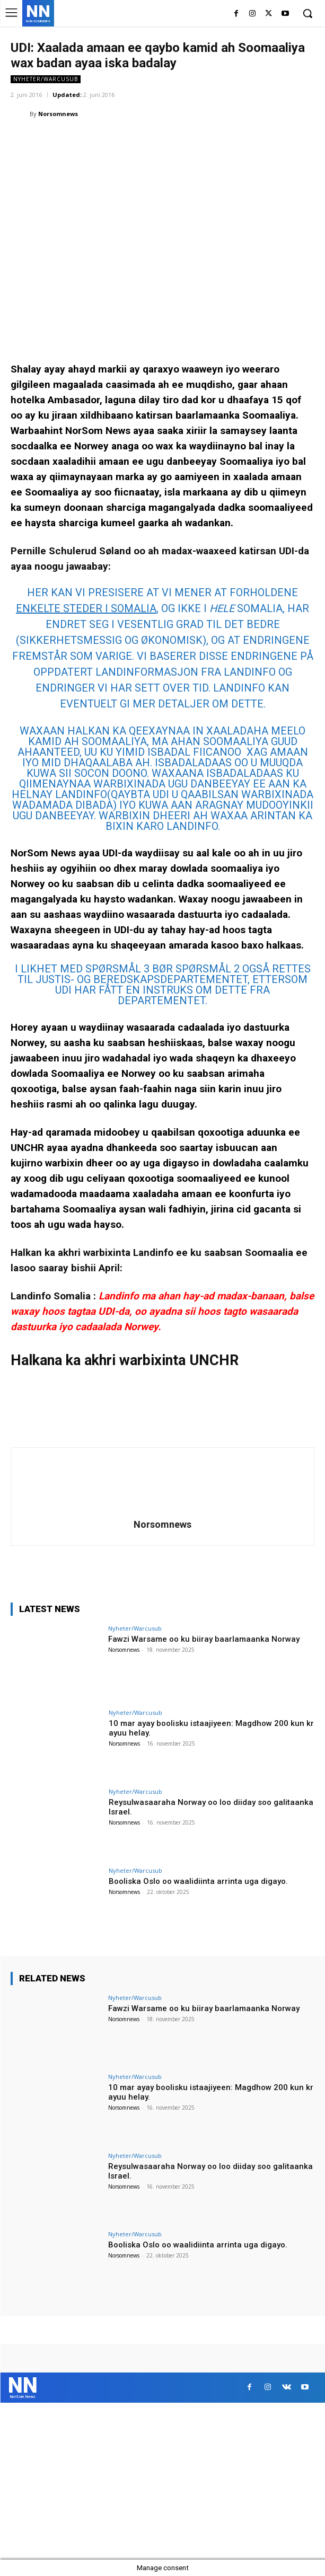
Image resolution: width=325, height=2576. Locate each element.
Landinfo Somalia (51, 1296)
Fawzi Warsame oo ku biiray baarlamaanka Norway (204, 1639)
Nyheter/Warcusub (46, 79)
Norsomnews (58, 114)
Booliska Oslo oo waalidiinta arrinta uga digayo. (198, 1881)
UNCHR (214, 1360)
